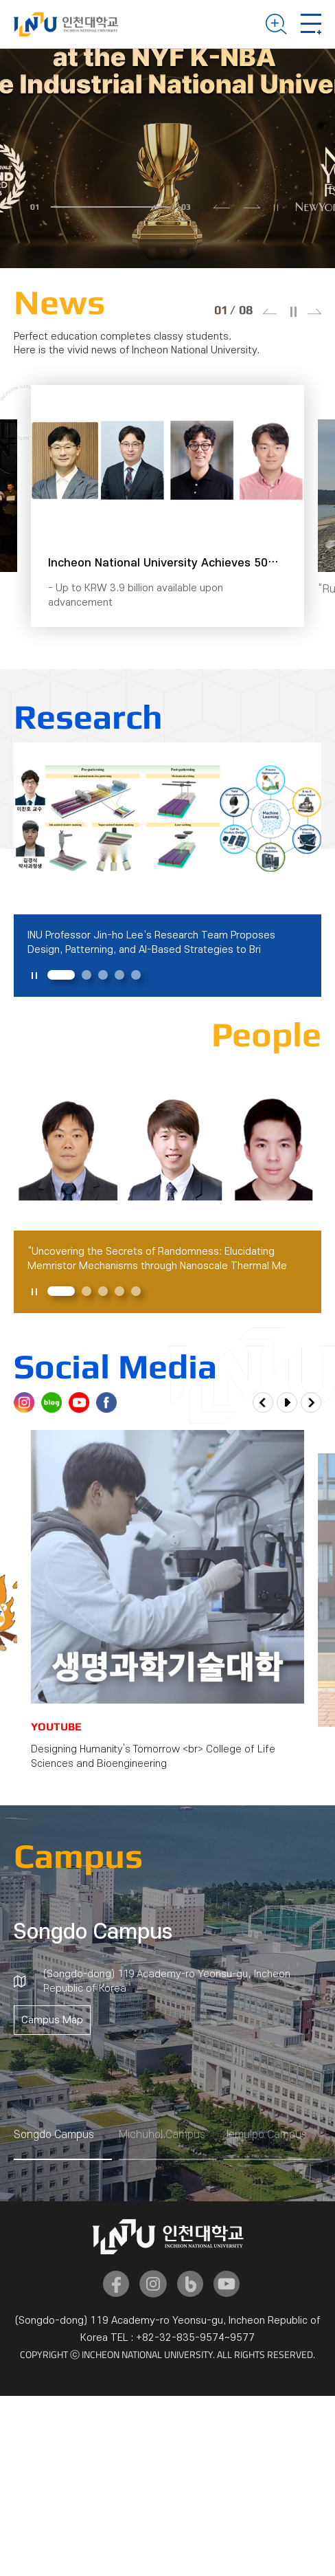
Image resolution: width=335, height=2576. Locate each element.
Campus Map (52, 2020)
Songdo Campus (54, 2134)
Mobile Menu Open (311, 24)
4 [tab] (119, 975)
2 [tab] (86, 975)
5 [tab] (136, 975)
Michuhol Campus (162, 2134)
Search (276, 24)
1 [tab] (61, 975)
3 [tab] (103, 975)
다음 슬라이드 (252, 206)
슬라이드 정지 (276, 207)
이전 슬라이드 (221, 206)
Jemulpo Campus (265, 2134)
